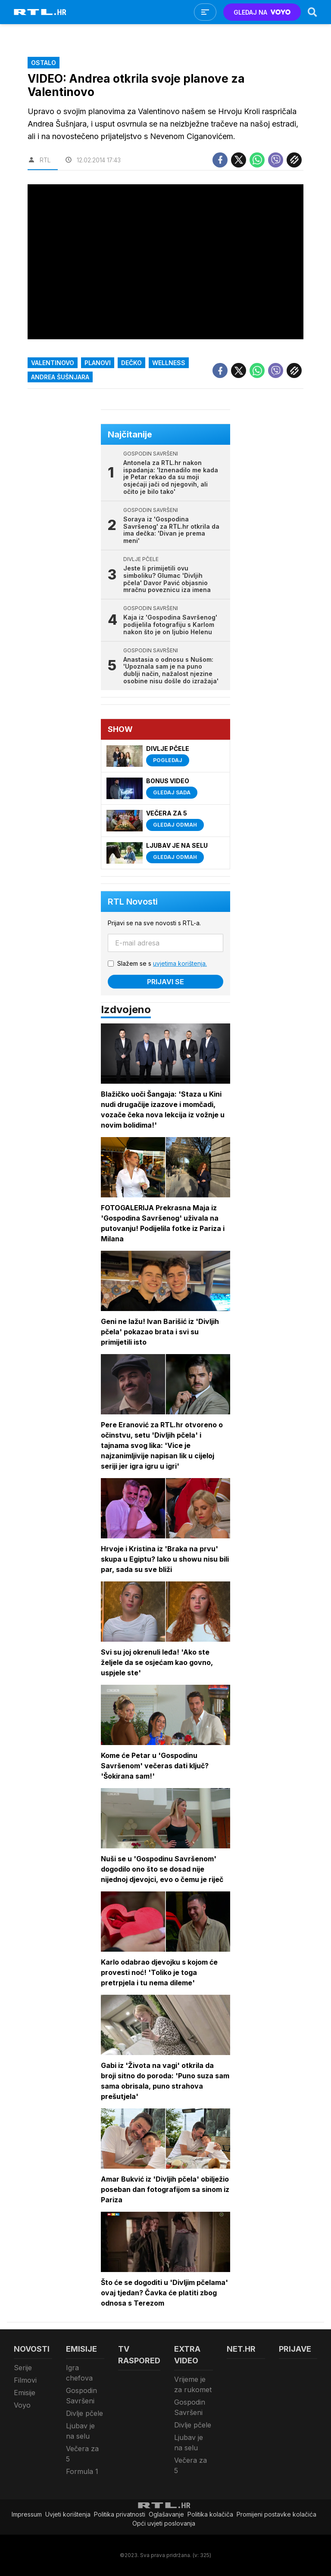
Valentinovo (52, 362)
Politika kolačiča (210, 2514)
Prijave (295, 2348)
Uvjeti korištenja (68, 2514)
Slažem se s (162, 963)
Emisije (24, 2392)
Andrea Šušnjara (60, 377)
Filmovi (25, 2380)
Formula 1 (82, 2471)
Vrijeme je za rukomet (193, 2384)
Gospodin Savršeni (81, 2395)
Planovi (97, 362)
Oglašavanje (166, 2514)
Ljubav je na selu (80, 2430)
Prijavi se (165, 981)
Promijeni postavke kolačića (276, 2514)
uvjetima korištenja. (180, 963)
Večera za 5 (82, 2453)
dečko (131, 362)
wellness (168, 362)
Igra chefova (79, 2372)
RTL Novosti (133, 901)
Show (120, 729)
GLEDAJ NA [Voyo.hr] (262, 12)
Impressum (27, 2514)
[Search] (312, 12)
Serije (23, 2367)
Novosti (32, 2348)
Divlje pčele (84, 2413)
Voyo (22, 2405)
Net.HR (241, 2348)
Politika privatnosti (119, 2514)
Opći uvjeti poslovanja (163, 2523)
